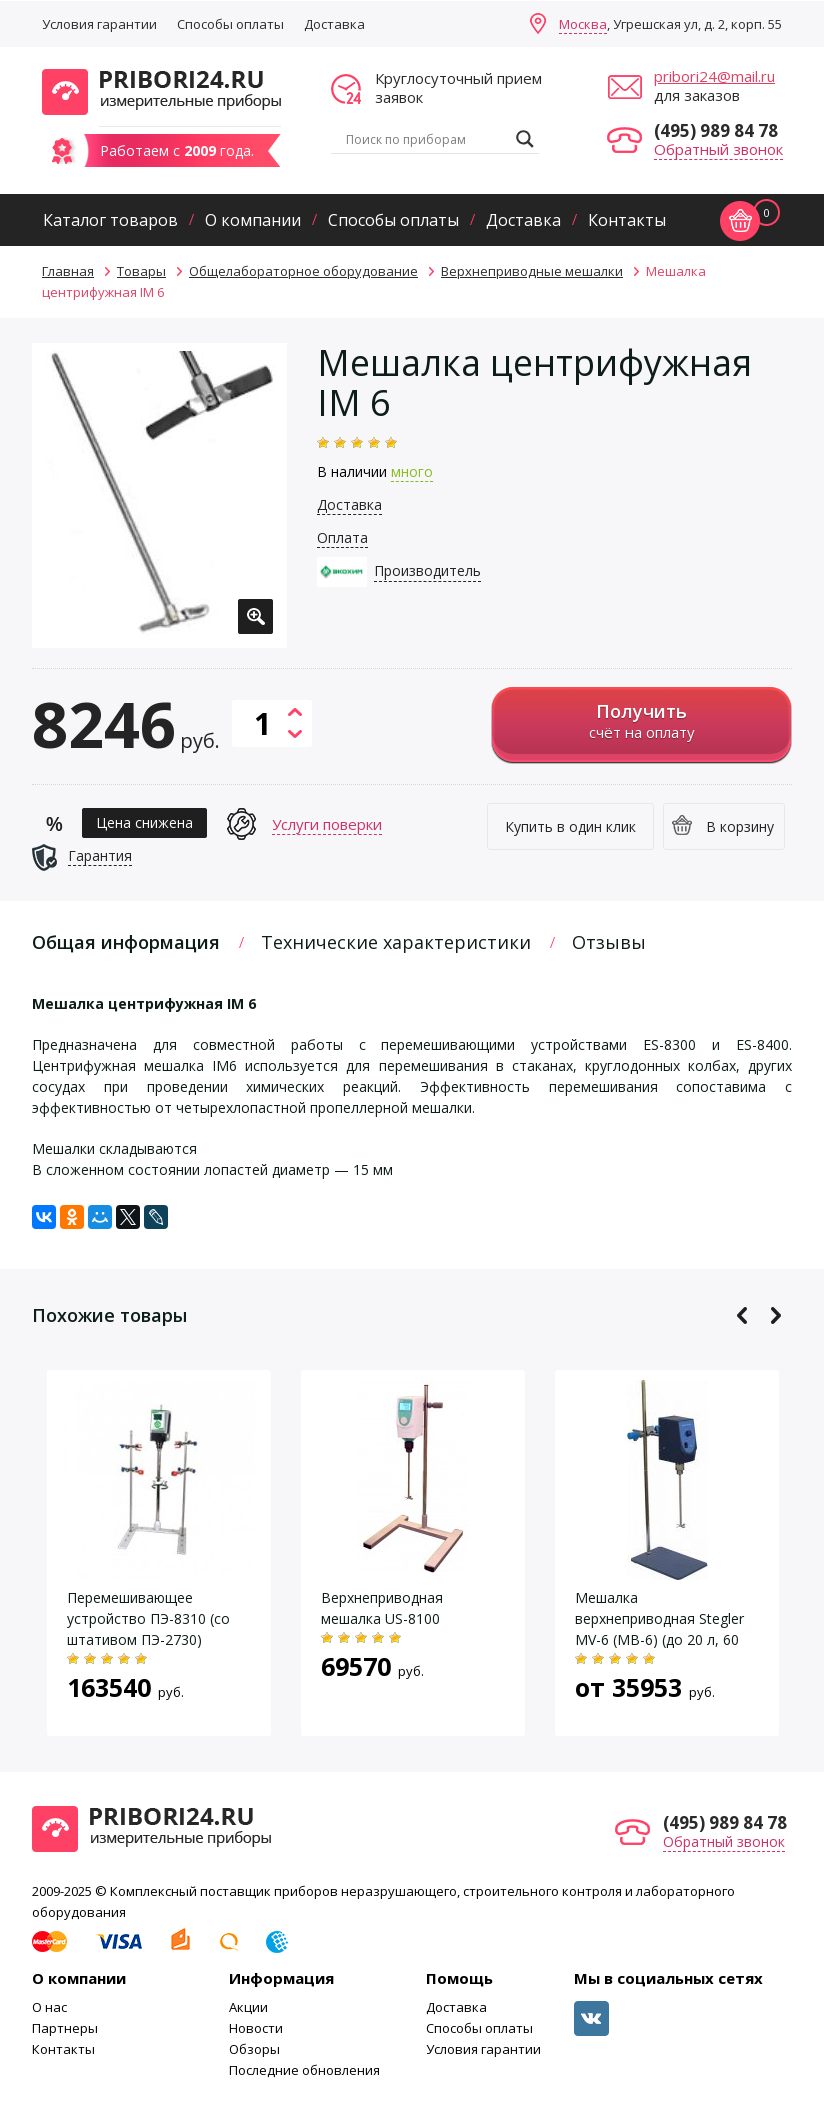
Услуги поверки (327, 824)
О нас (49, 2007)
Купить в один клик (570, 826)
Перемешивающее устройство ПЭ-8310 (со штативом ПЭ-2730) (148, 1618)
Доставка (334, 24)
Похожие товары (109, 1315)
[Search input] (426, 139)
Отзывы (609, 942)
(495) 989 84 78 (716, 130)
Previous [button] (742, 1315)
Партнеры (65, 2028)
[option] (159, 495)
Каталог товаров (110, 220)
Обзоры (254, 2049)
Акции (248, 2007)
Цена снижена (144, 822)
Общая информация (126, 942)
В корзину (740, 826)
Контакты (627, 220)
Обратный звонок (718, 149)
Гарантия (100, 855)
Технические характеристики (396, 942)
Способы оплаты (230, 24)
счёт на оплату (641, 720)
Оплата (342, 537)
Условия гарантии (99, 24)
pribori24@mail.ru (714, 76)
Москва (583, 24)
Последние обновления (304, 2070)
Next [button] (775, 1315)
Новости (256, 2028)
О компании (253, 220)
